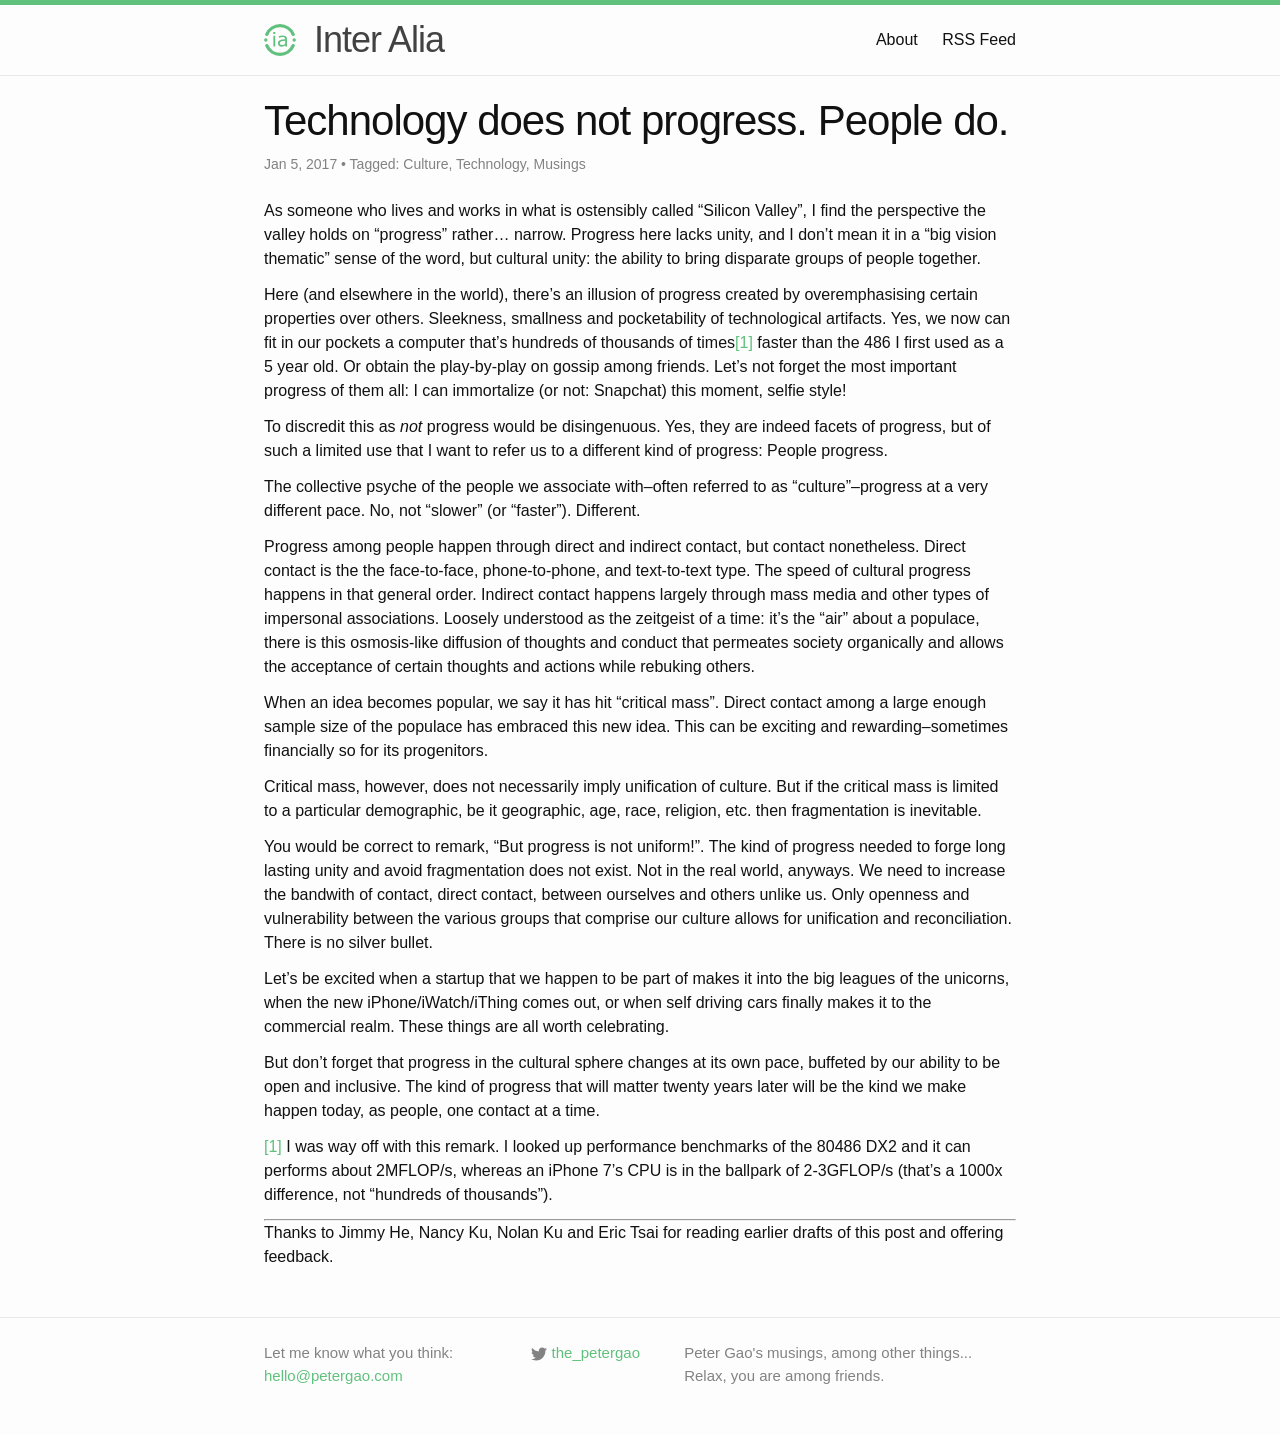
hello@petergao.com (333, 1375)
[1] (744, 342)
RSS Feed (979, 39)
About (897, 39)
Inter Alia (354, 39)
